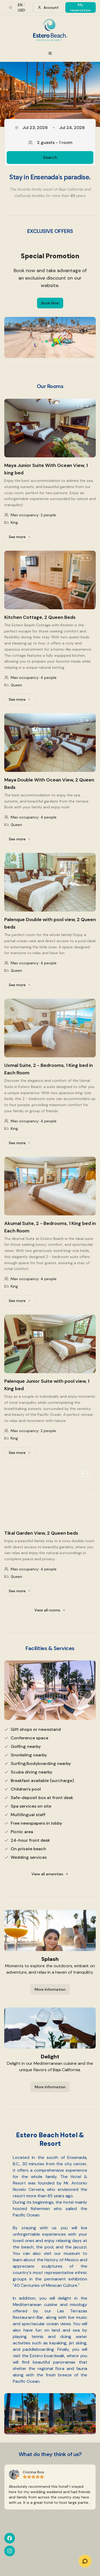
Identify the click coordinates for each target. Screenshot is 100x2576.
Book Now (50, 303)
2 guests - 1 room (50, 142)
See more (22, 538)
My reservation (80, 7)
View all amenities (50, 1874)
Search (50, 157)
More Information (50, 1989)
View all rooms (50, 1610)
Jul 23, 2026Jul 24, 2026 (50, 127)
